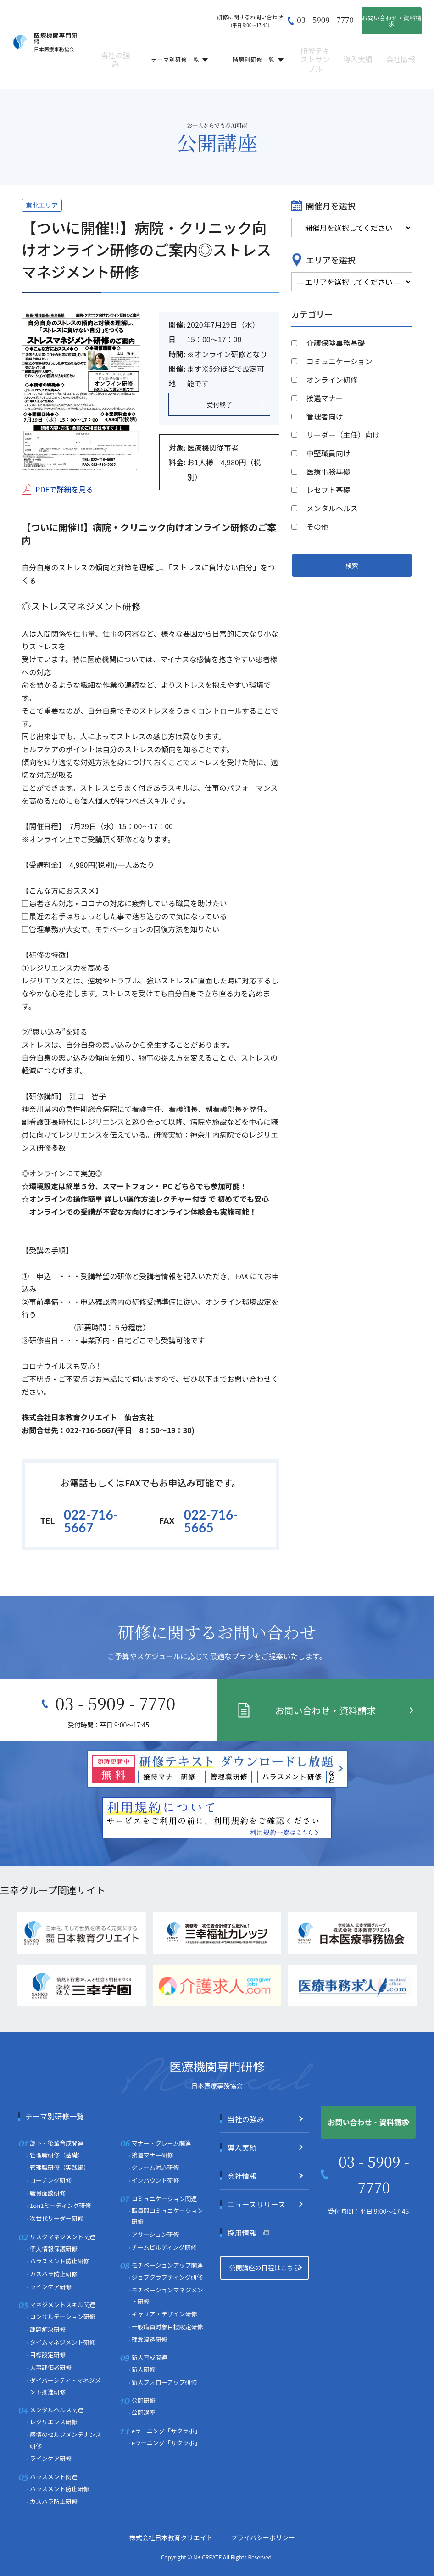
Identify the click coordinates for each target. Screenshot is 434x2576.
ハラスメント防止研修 (59, 2261)
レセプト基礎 (328, 489)
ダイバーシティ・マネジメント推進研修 (65, 2386)
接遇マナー (324, 397)
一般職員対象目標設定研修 (167, 2326)
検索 (351, 565)
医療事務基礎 (328, 471)
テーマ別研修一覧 (179, 53)
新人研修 (144, 2369)
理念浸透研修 (149, 2339)
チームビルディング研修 (164, 2247)
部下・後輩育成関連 (56, 2143)
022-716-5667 (91, 1521)
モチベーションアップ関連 (167, 2265)
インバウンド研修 (155, 2180)
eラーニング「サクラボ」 (166, 2430)
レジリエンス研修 (54, 2421)
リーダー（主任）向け (343, 434)
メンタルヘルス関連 (56, 2409)
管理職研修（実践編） (59, 2167)
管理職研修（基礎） (56, 2155)
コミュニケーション (339, 361)
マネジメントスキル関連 (62, 2304)
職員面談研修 (48, 2193)
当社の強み (115, 53)
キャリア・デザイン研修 (164, 2313)
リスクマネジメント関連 (62, 2236)
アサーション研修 (155, 2234)
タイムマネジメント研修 (62, 2342)
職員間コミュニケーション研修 (167, 2216)
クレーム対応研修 (155, 2167)
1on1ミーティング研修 (60, 2205)
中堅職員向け (328, 452)
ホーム (27, 76)
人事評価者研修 (51, 2367)
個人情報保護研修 (54, 2248)
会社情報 (400, 53)
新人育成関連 (149, 2357)
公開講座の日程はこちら (264, 2267)
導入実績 (358, 53)
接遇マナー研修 (152, 2155)
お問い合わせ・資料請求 (391, 20)
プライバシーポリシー (263, 2537)
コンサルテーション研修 (62, 2316)
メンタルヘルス (332, 508)
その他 (317, 526)
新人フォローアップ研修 (164, 2382)
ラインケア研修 (51, 2286)
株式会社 (171, 2537)
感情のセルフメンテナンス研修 (65, 2440)
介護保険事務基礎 (335, 342)
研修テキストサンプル (315, 53)
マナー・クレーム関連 (161, 2143)
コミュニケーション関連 (164, 2198)
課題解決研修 (48, 2329)
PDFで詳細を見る (64, 489)
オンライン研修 (332, 379)
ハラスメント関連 (54, 2476)
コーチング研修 (51, 2180)
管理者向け (324, 416)
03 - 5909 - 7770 (325, 19)
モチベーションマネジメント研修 (167, 2295)
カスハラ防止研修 (54, 2273)
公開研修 (144, 2400)
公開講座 (114, 76)
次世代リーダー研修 (56, 2218)
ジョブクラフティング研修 (167, 2277)
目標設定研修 (48, 2354)
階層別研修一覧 (258, 53)
